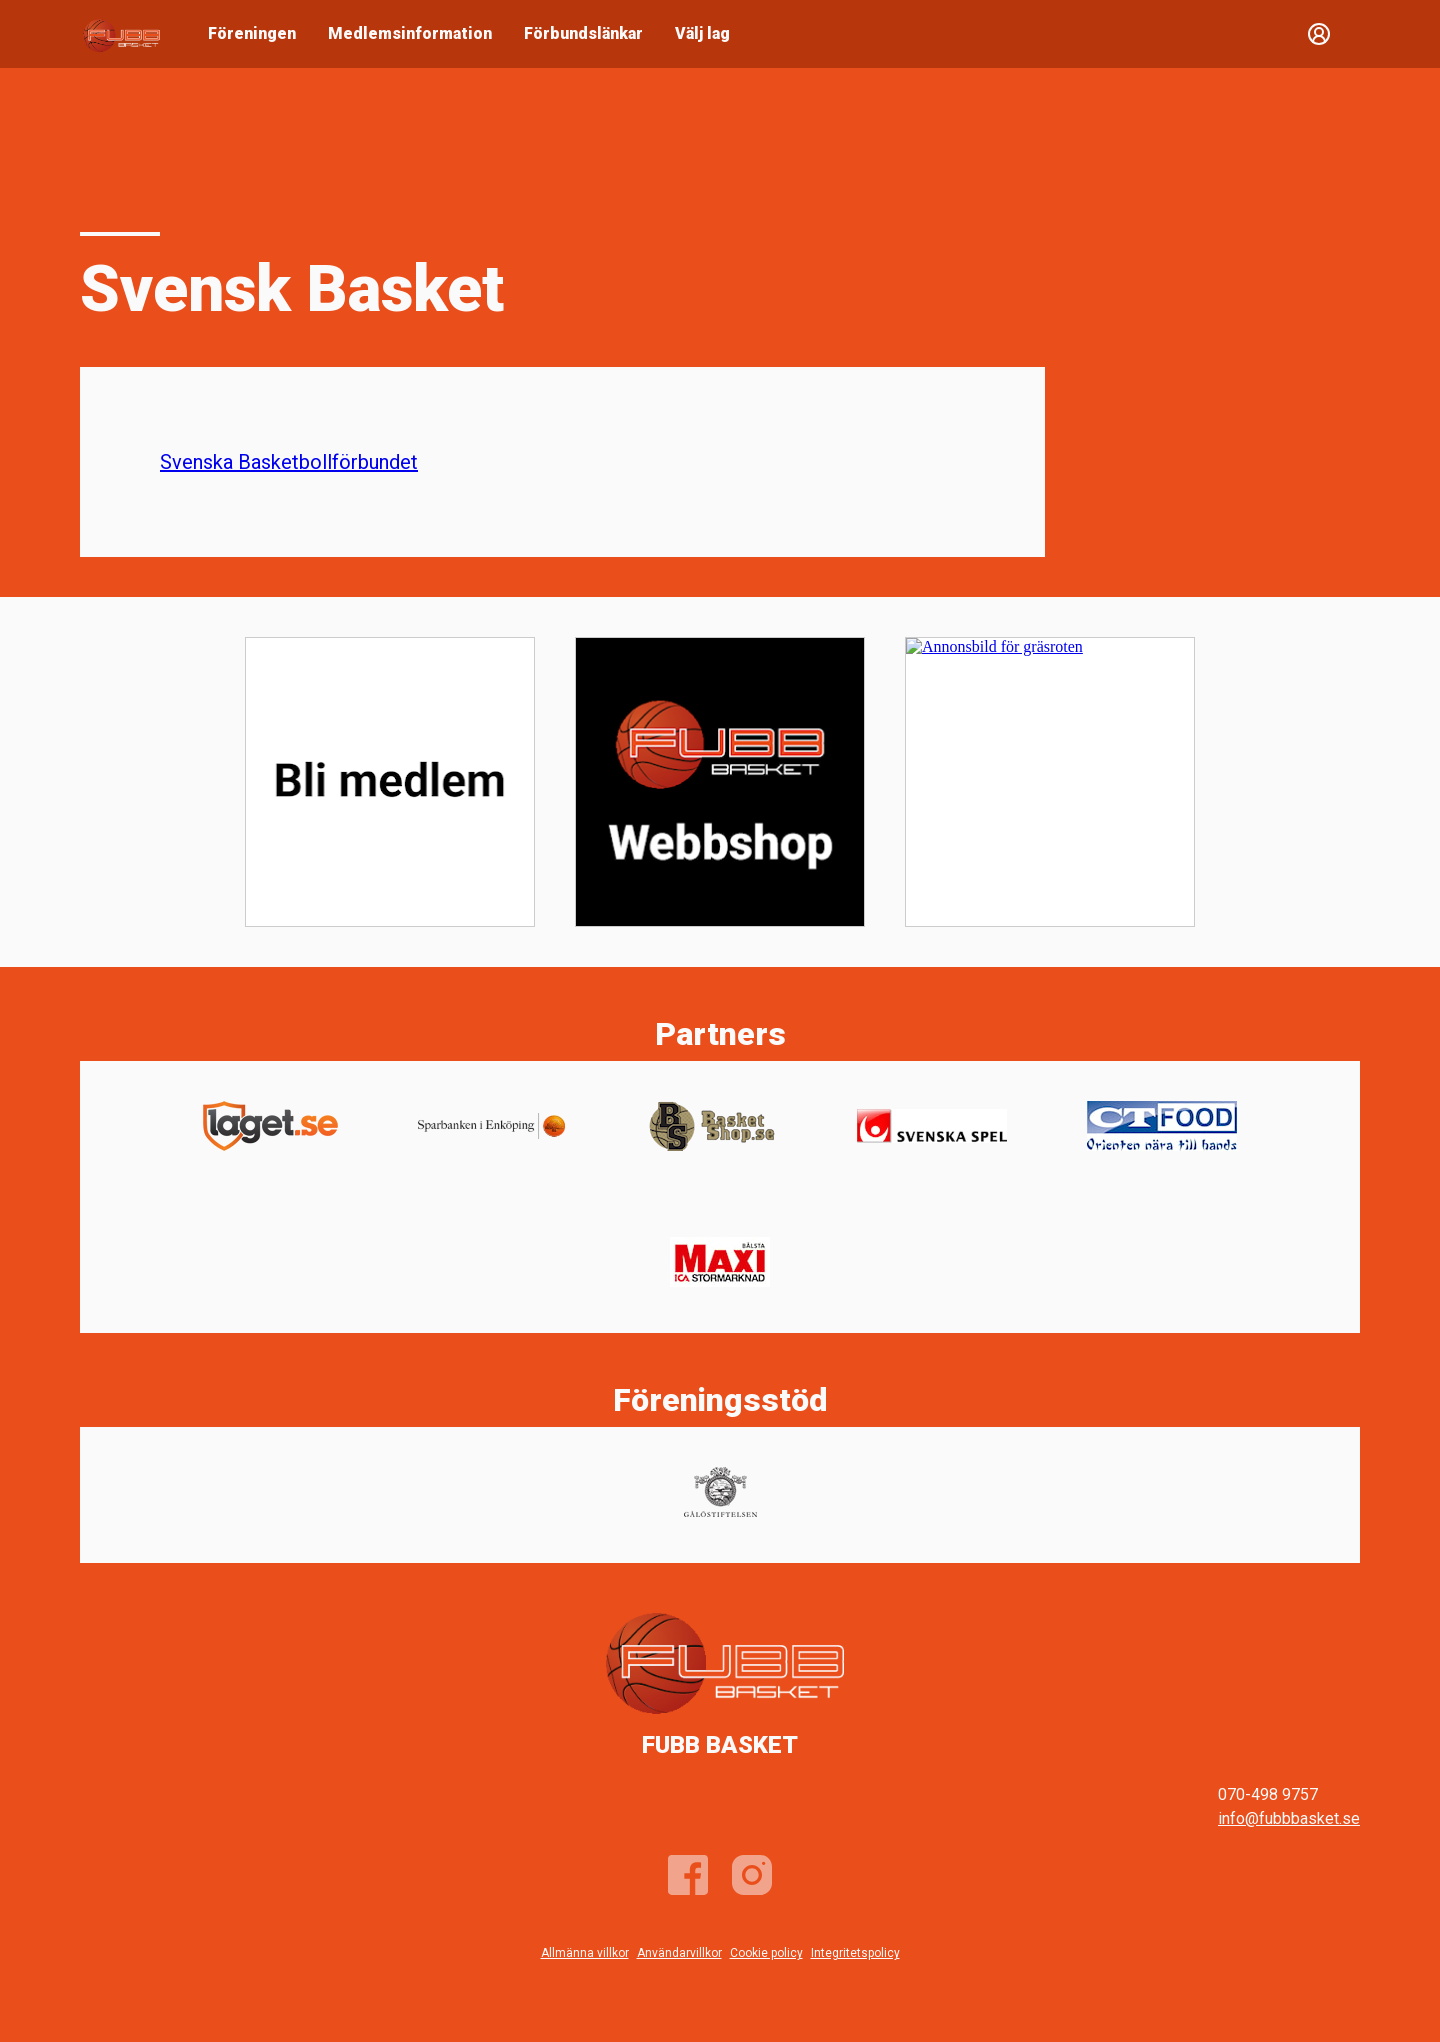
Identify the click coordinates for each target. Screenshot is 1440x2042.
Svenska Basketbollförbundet (289, 462)
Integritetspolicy (855, 1953)
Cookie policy (766, 1953)
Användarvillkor (679, 1953)
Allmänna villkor (585, 1953)
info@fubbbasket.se (1289, 1818)
